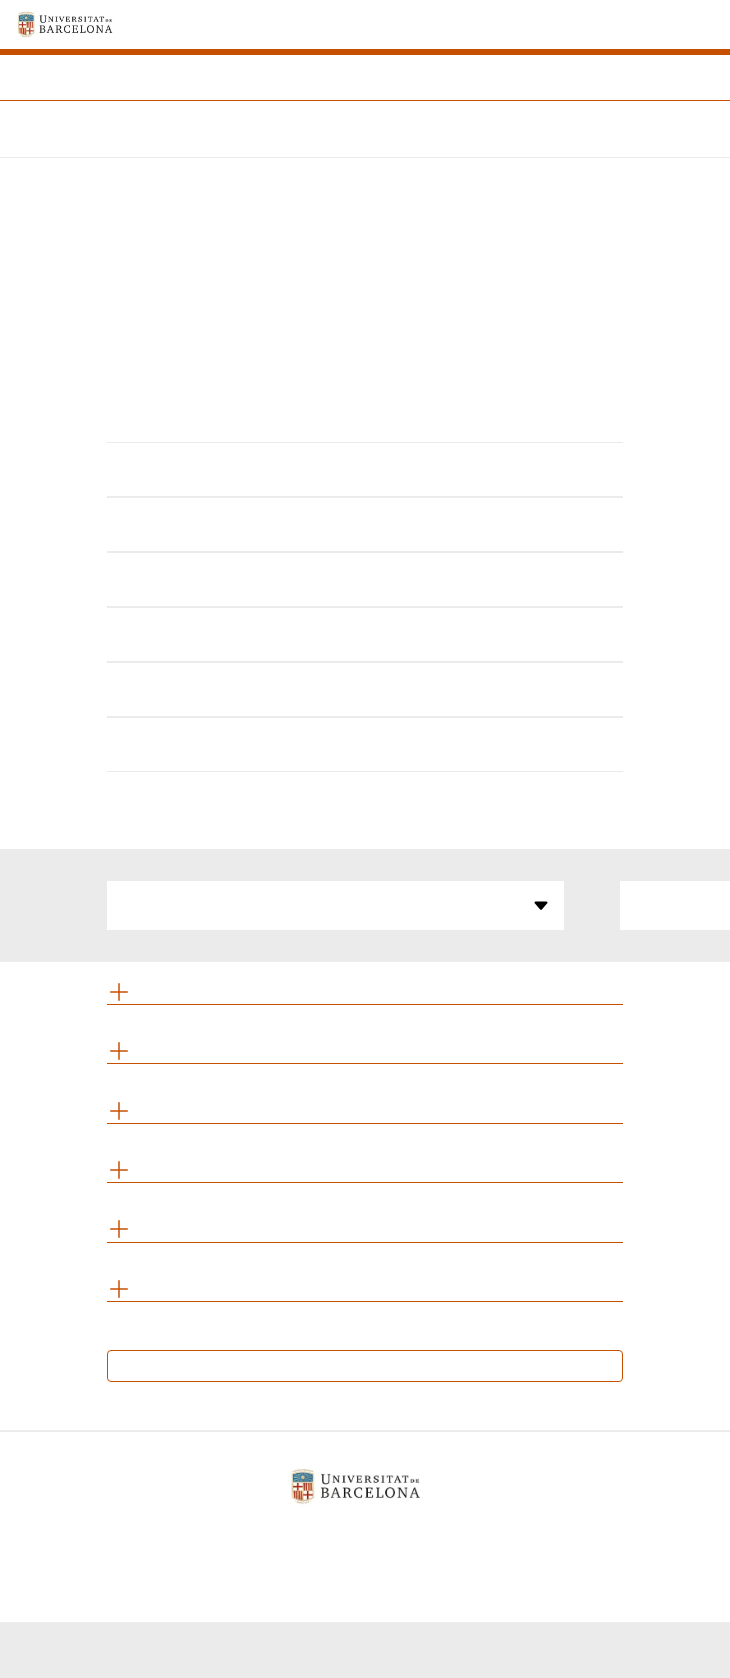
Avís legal (232, 1537)
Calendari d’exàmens (365, 1365)
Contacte (478, 1537)
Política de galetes (357, 1537)
